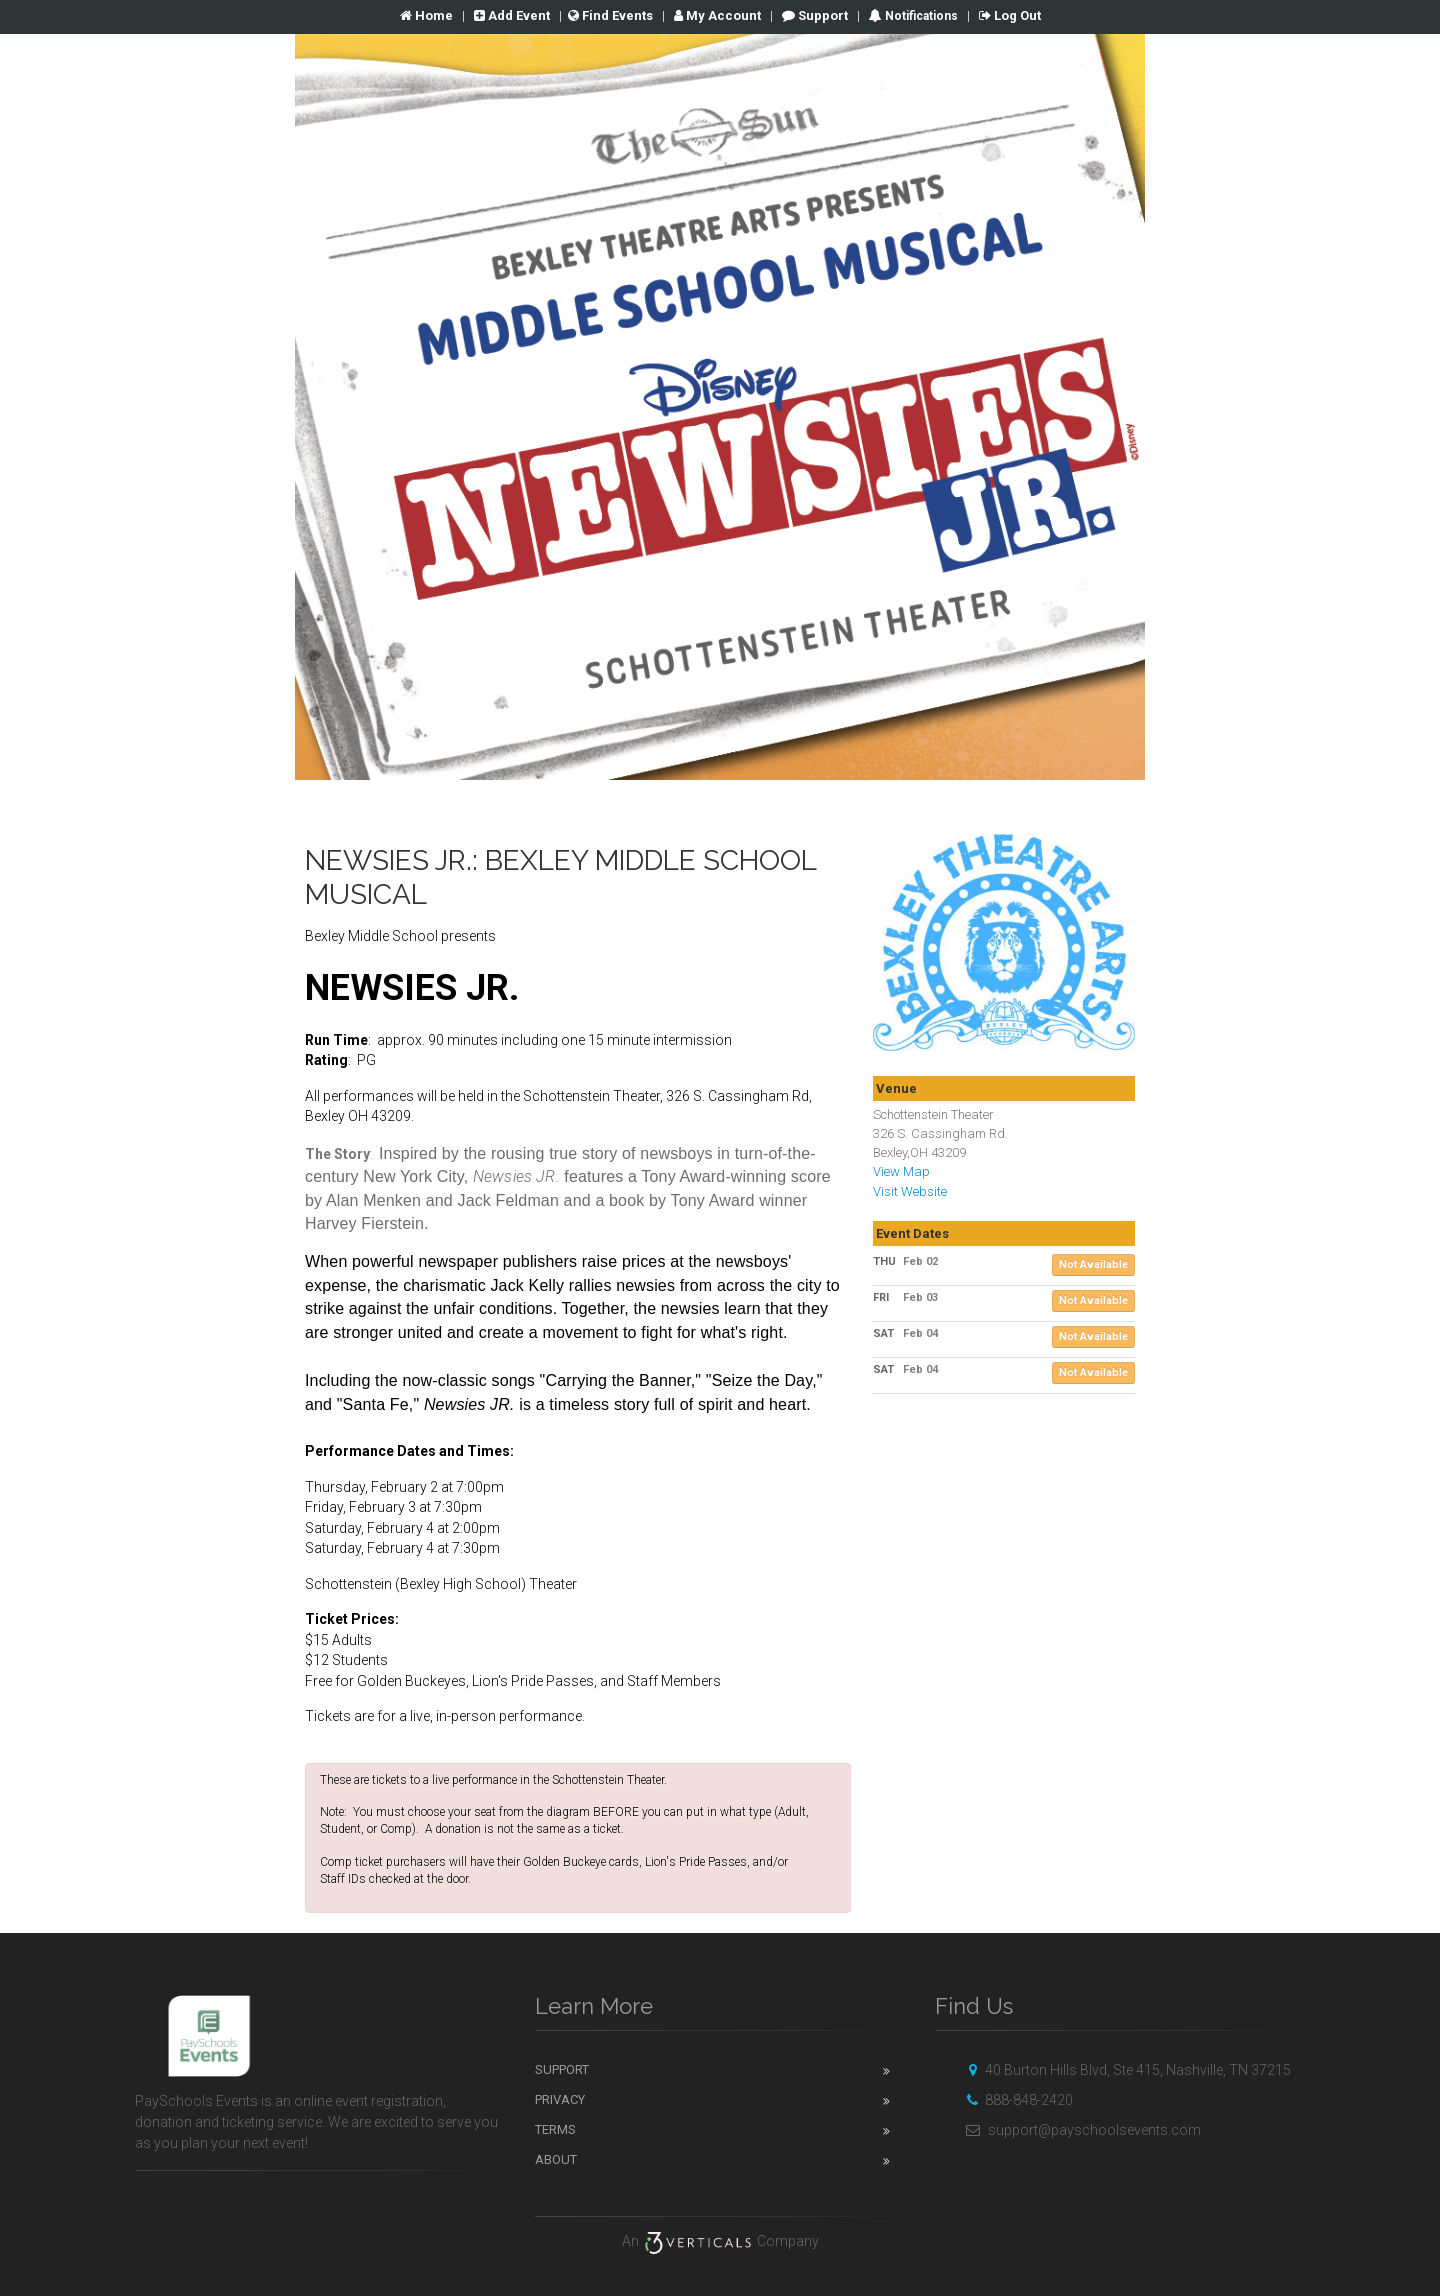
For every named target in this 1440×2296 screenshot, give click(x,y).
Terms (555, 2129)
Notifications (920, 16)
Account (717, 15)
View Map (901, 1171)
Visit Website (910, 1191)
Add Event (512, 15)
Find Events (610, 15)
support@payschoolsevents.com (1080, 2130)
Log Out (1010, 15)
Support (815, 15)
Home (426, 15)
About (556, 2159)
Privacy (560, 2099)
